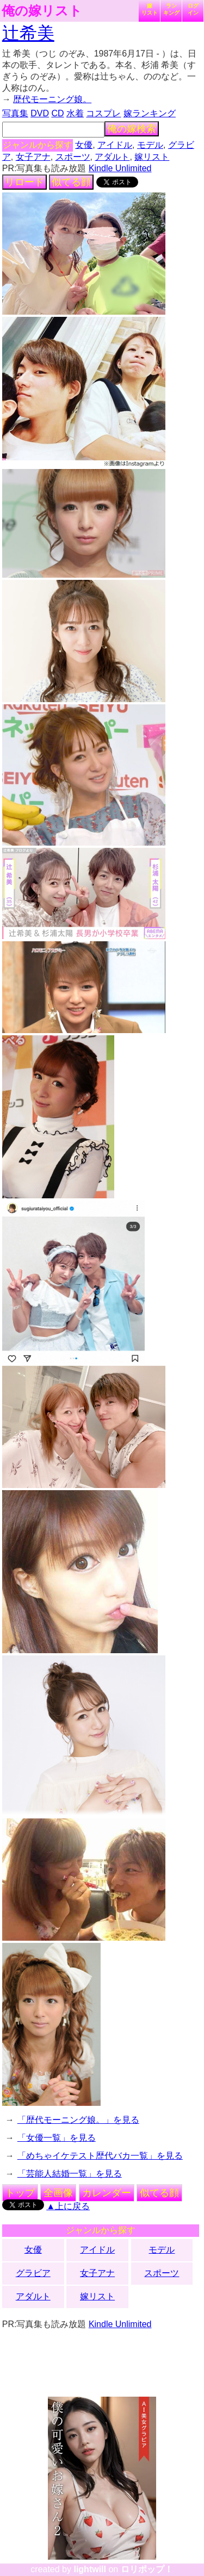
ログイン (193, 9)
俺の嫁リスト (42, 11)
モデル (150, 144)
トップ (20, 2192)
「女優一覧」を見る (56, 2137)
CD (57, 113)
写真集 (15, 113)
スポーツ (72, 156)
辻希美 (28, 33)
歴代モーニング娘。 (52, 99)
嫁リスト (149, 9)
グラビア (33, 2273)
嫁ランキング (149, 113)
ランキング (171, 9)
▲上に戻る (68, 2206)
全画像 (58, 2192)
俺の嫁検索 (131, 128)
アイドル (114, 144)
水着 (75, 113)
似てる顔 (71, 182)
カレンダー (106, 2192)
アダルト (112, 156)
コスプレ (103, 113)
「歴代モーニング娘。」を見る (78, 2119)
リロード (24, 182)
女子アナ (33, 156)
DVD (39, 113)
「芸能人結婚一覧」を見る (69, 2173)
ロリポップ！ (147, 2569)
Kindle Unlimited (120, 168)
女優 (83, 144)
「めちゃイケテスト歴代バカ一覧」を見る (100, 2155)
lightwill (89, 2569)
